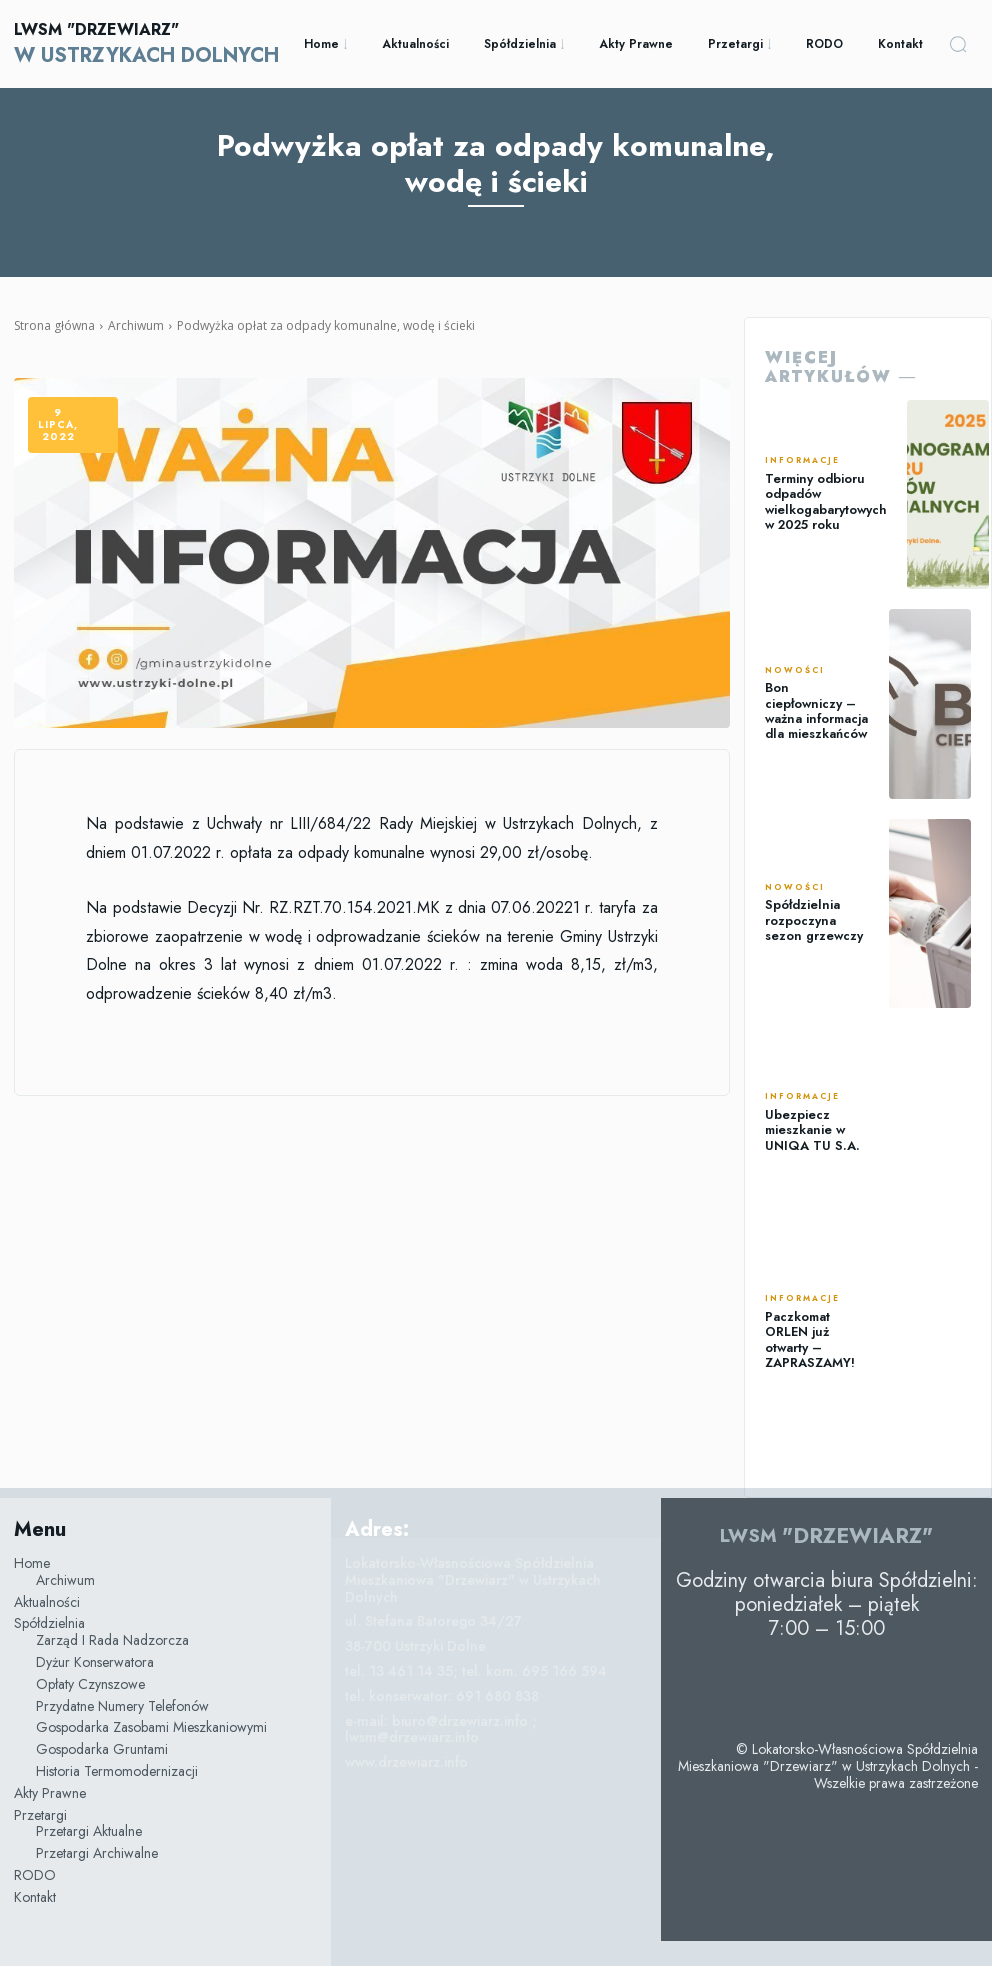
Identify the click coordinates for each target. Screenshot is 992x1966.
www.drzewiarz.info (406, 1762)
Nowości (795, 673)
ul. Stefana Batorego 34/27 (433, 1621)
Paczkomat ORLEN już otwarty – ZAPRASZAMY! (808, 1339)
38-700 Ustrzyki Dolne (415, 1646)
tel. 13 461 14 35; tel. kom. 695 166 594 (476, 1671)
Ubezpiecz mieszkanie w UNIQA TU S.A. (808, 1129)
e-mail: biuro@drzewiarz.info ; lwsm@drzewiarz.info (441, 1729)
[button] (958, 44)
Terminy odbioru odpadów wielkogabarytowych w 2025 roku (825, 501)
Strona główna (54, 325)
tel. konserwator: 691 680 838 (442, 1696)
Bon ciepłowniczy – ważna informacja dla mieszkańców (816, 710)
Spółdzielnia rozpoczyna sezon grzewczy (813, 920)
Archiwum (136, 325)
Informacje (802, 463)
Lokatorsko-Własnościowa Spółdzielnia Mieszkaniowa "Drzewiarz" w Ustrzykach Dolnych (473, 1580)
